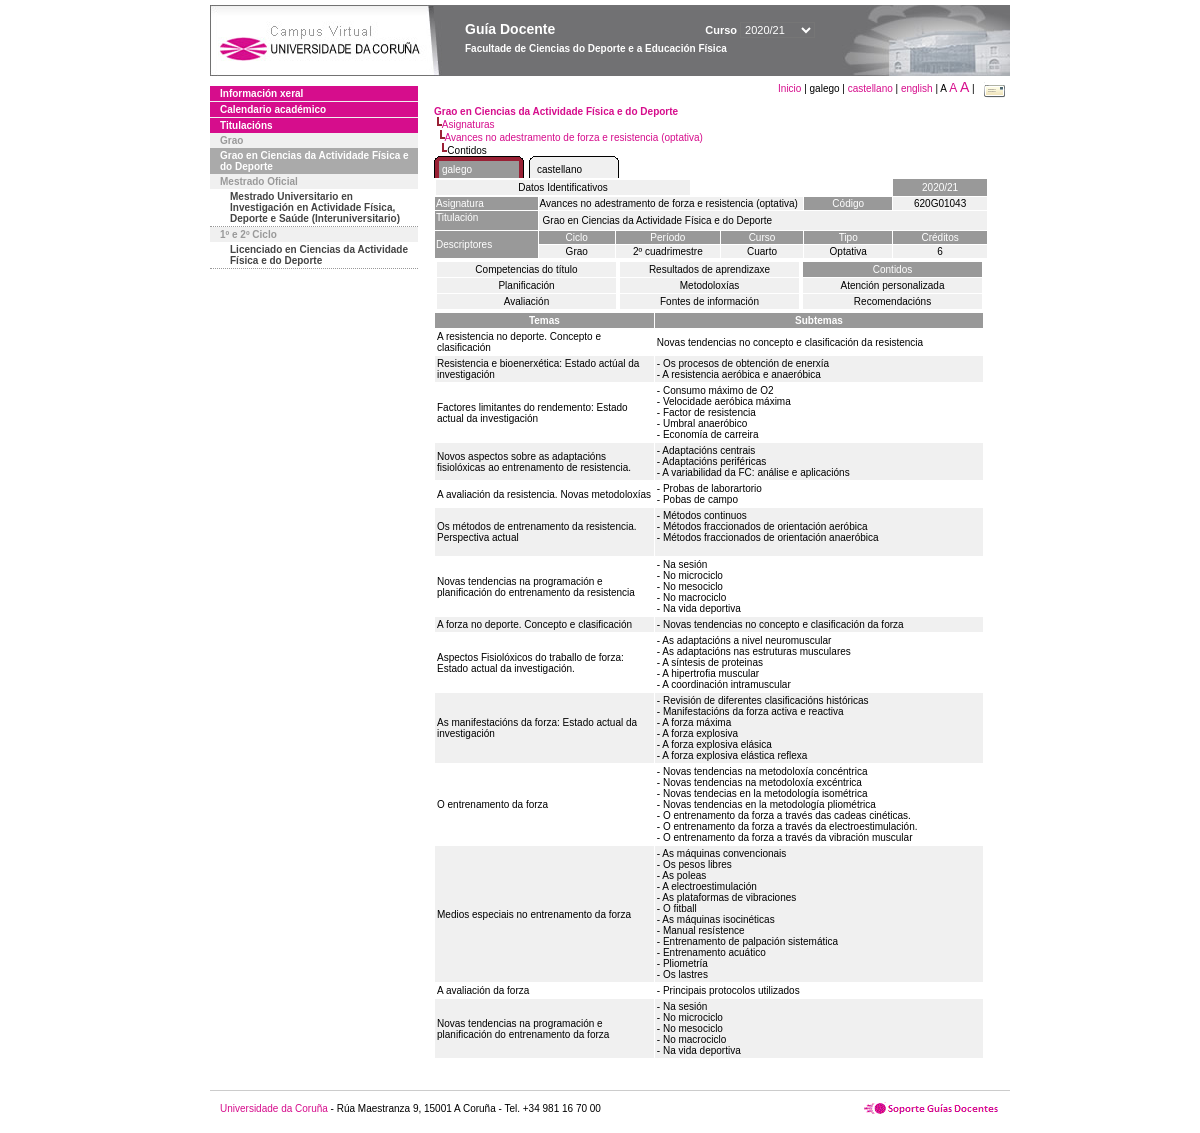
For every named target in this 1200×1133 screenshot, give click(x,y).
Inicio (791, 88)
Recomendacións (892, 301)
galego (457, 169)
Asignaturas (468, 124)
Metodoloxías (709, 285)
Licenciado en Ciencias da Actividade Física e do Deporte (319, 255)
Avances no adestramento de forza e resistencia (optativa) (574, 137)
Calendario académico (273, 109)
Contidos (892, 269)
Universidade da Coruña (274, 1108)
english (917, 88)
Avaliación (526, 301)
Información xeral (261, 93)
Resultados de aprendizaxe (709, 269)
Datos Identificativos (563, 187)
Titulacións (246, 125)
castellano (870, 88)
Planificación (526, 285)
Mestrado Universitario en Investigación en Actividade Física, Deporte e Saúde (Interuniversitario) (315, 207)
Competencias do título (526, 269)
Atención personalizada (893, 285)
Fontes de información (709, 301)
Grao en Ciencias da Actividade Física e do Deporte (314, 161)
